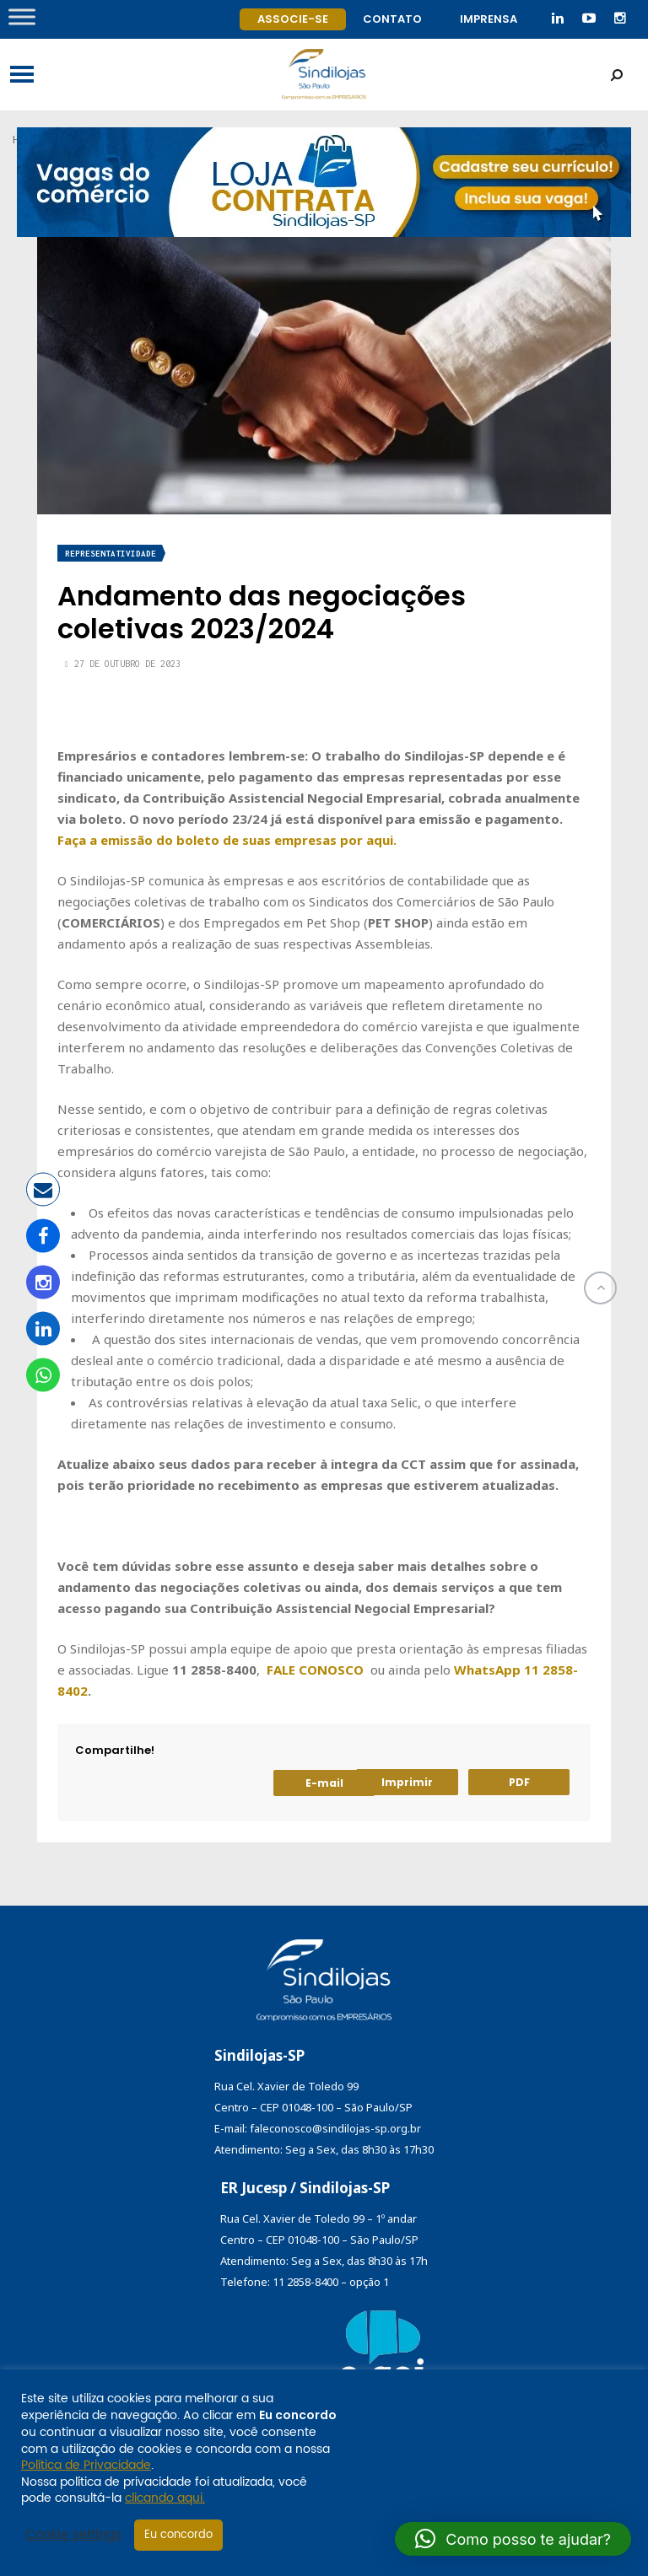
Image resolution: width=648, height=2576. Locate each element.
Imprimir (407, 1782)
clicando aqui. (165, 2498)
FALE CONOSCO (315, 1669)
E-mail (324, 1783)
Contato (392, 19)
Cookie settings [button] (73, 2535)
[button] (513, 2539)
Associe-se (292, 19)
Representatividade (110, 553)
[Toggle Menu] (21, 16)
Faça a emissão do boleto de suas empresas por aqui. (227, 839)
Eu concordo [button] (178, 2535)
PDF (519, 1782)
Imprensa (488, 19)
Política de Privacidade (86, 2465)
